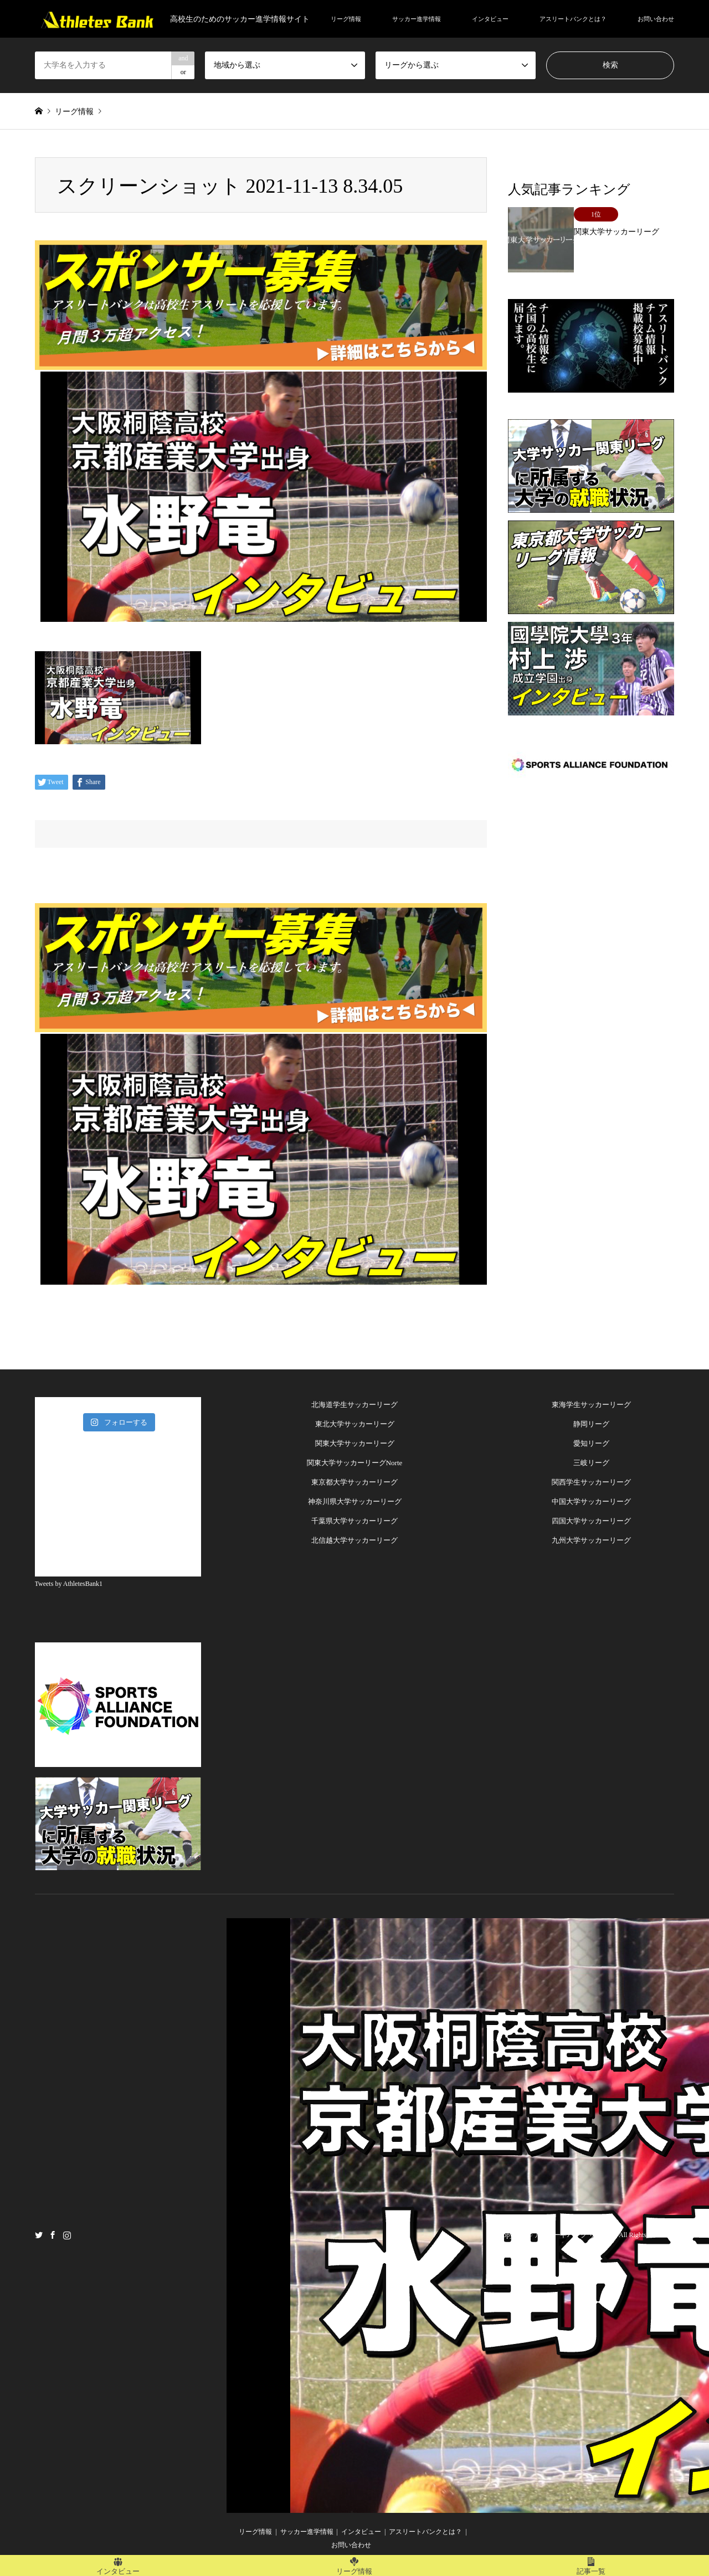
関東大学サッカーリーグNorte (355, 1463)
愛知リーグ (591, 1443)
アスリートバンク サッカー (574, 2235)
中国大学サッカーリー (588, 1501)
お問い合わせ (656, 19)
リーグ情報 (346, 19)
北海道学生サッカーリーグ (354, 1404)
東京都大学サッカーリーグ (354, 1482)
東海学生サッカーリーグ (591, 1404)
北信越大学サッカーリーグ (354, 1540)
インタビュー (490, 19)
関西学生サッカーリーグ (591, 1482)
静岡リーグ (591, 1424)
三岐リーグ (591, 1463)
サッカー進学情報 (416, 19)
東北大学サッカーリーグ (354, 1424)
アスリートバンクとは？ (573, 19)
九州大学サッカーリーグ (591, 1540)
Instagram (67, 2234)
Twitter (39, 2234)
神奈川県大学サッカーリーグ (355, 1501)
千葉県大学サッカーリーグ (354, 1521)
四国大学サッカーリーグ (591, 1521)
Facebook (52, 2234)
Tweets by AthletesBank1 (68, 1584)
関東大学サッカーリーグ (354, 1443)
